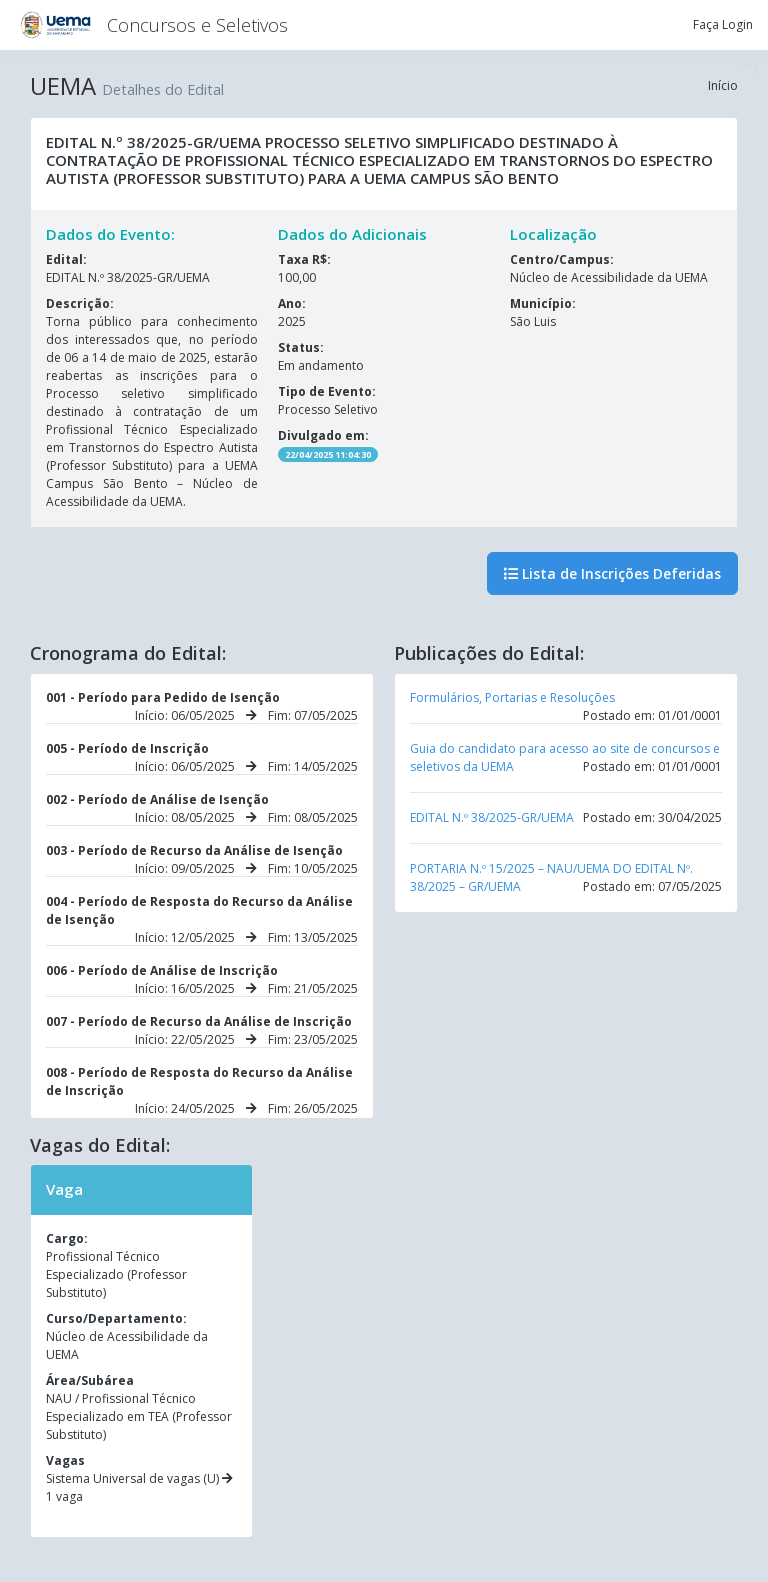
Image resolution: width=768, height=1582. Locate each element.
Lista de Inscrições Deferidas (612, 573)
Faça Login (723, 24)
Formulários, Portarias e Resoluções (512, 697)
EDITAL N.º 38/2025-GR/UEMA (492, 817)
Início (723, 85)
